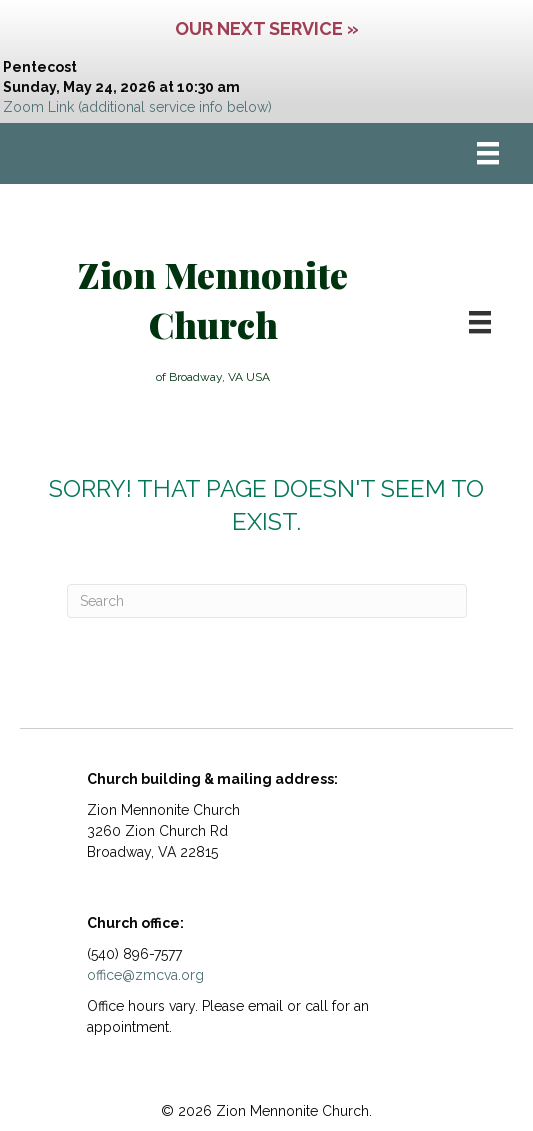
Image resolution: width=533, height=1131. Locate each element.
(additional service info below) (175, 107)
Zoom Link (38, 107)
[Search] (267, 601)
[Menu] (488, 153)
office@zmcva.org (145, 975)
